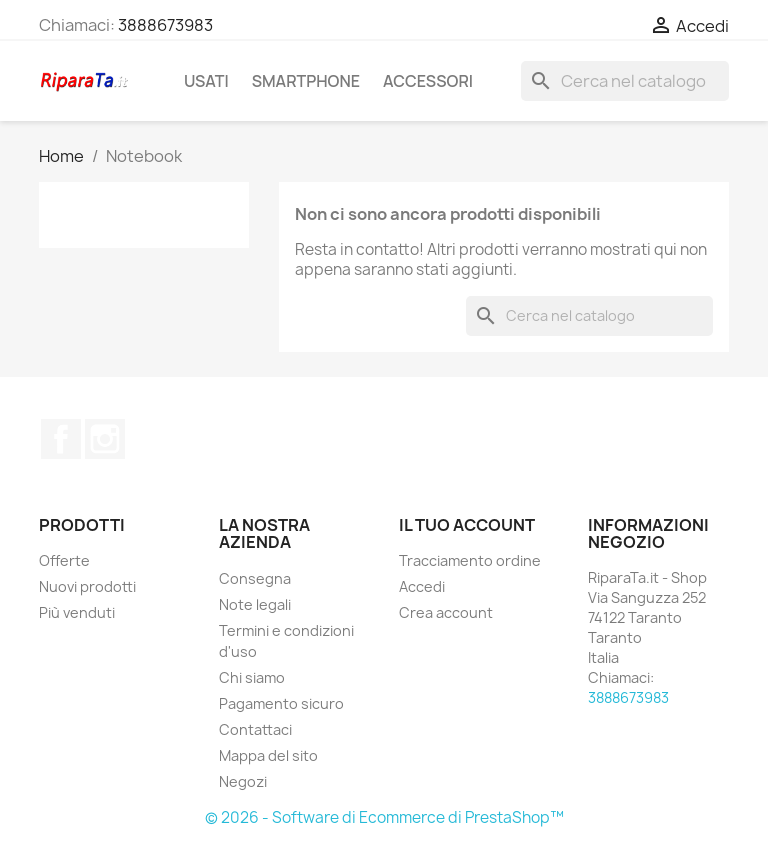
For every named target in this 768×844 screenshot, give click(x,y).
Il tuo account (467, 525)
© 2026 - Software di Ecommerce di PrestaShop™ (384, 817)
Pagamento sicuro (281, 703)
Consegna (255, 578)
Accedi (422, 586)
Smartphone (306, 81)
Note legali (255, 604)
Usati (206, 81)
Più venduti (77, 612)
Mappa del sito (268, 755)
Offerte (64, 560)
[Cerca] (625, 81)
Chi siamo (252, 677)
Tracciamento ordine (470, 560)
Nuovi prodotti (87, 586)
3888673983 (165, 25)
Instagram (105, 439)
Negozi (243, 781)
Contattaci (255, 729)
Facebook (61, 439)
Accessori (428, 81)
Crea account (446, 612)
